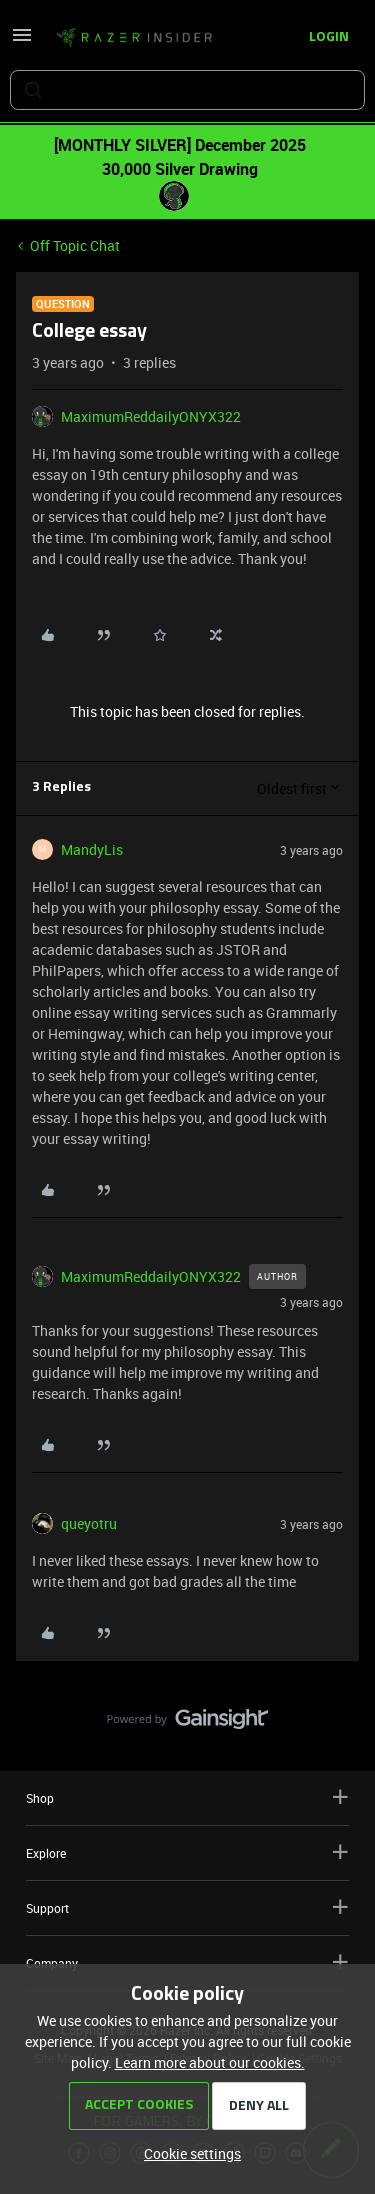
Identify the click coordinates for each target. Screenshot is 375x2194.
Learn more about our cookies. (210, 2062)
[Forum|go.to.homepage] (134, 38)
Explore (187, 1852)
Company (187, 1962)
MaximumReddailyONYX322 (151, 416)
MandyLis (92, 849)
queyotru (89, 1523)
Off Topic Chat (75, 245)
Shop (187, 1797)
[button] (22, 41)
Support (187, 1907)
